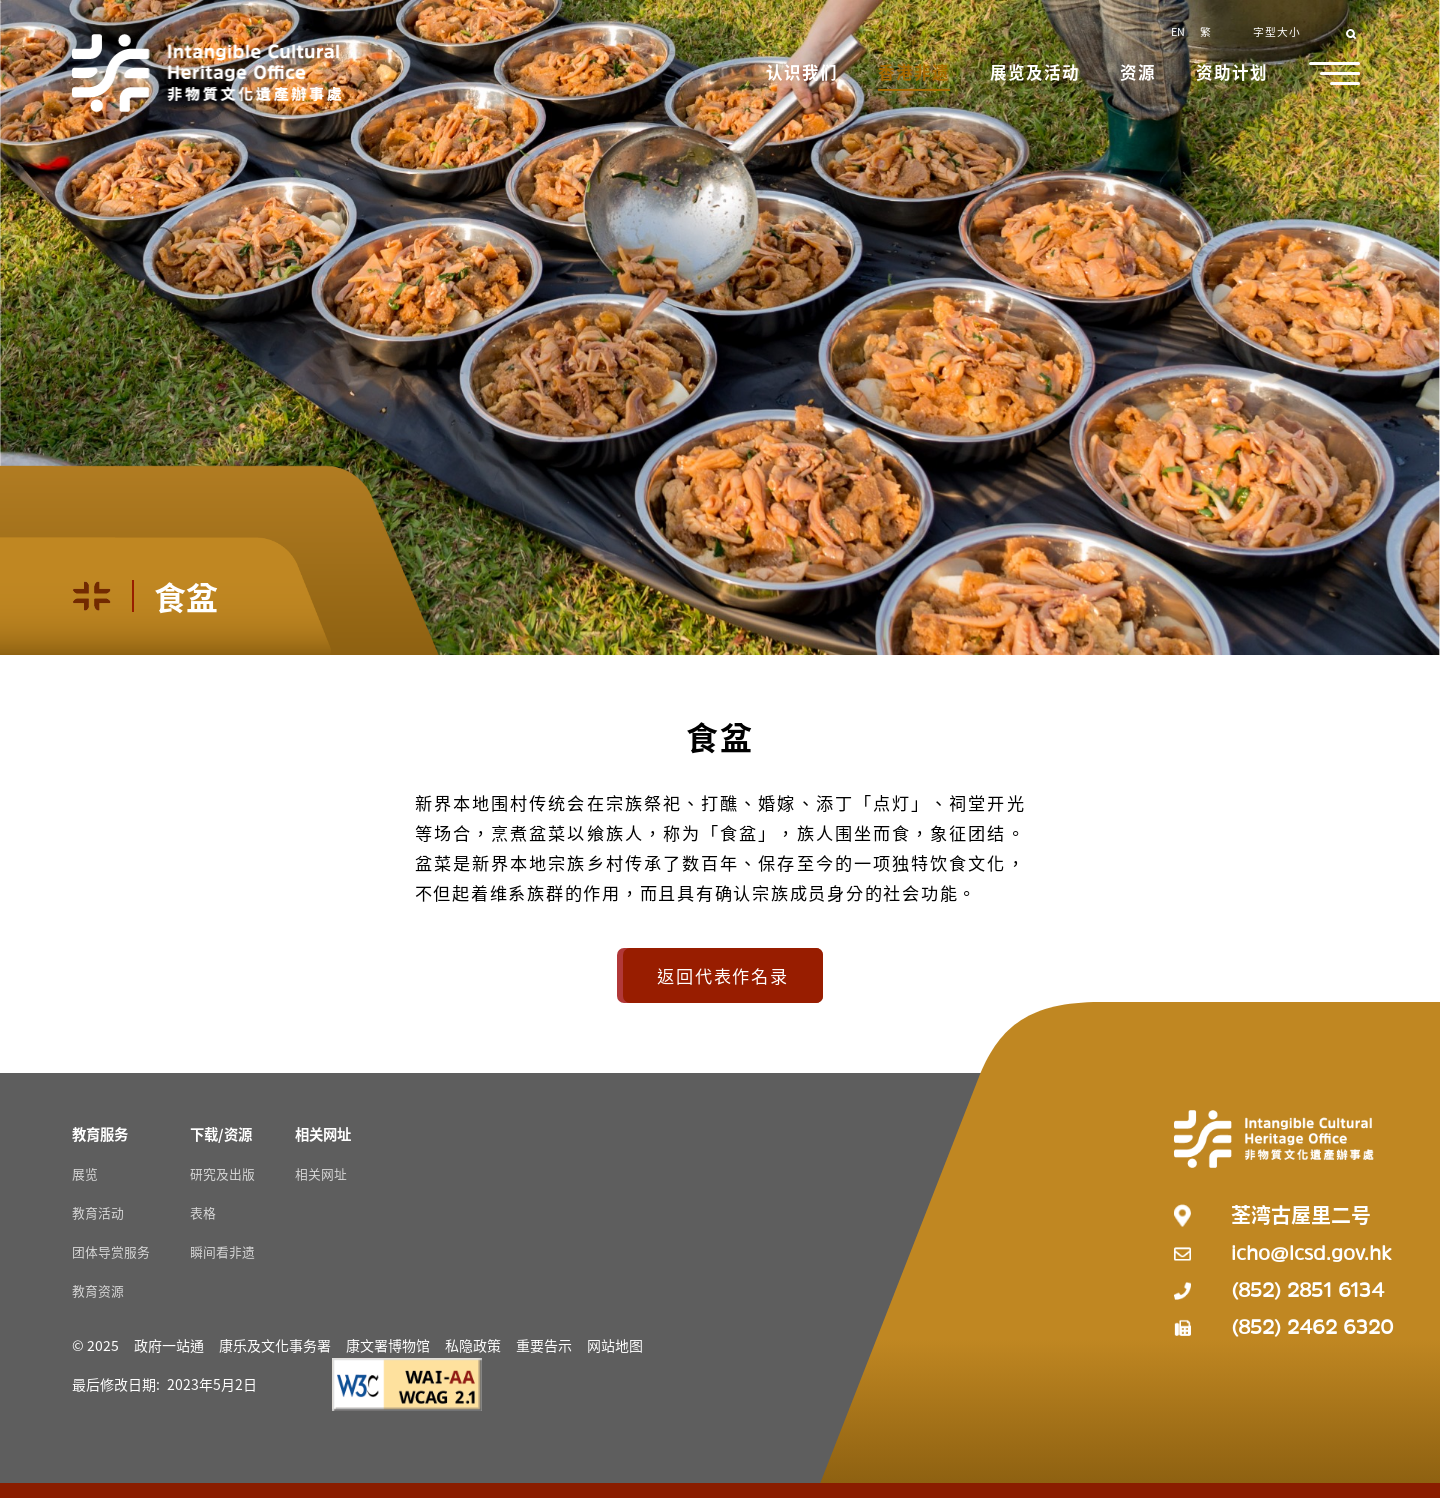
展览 (85, 1173)
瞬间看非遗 (222, 1251)
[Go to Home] (207, 73)
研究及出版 (222, 1173)
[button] (804, 74)
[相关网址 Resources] (323, 1133)
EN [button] (1178, 31)
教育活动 (98, 1212)
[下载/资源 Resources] (221, 1133)
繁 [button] (1205, 31)
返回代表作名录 (722, 975)
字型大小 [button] (1277, 31)
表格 (203, 1212)
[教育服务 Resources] (100, 1133)
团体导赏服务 (111, 1251)
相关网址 (321, 1173)
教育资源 (98, 1290)
